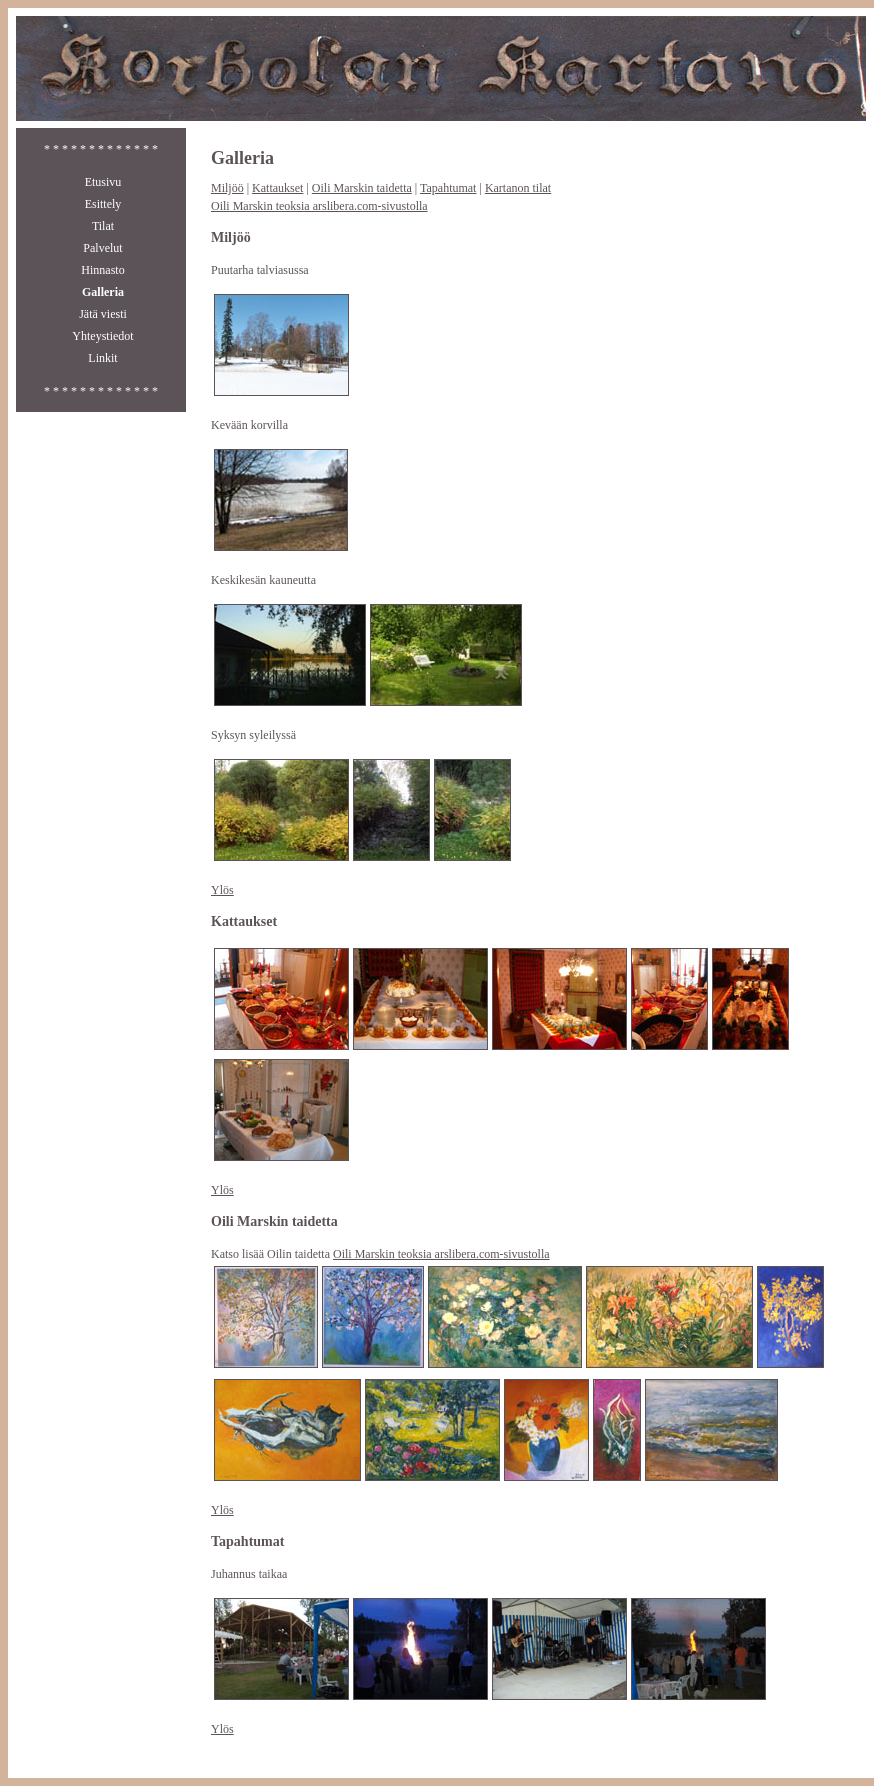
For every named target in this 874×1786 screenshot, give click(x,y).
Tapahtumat (448, 188)
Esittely (103, 204)
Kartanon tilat (518, 188)
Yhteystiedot (102, 336)
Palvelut (102, 248)
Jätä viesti (103, 314)
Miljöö (227, 188)
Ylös (222, 890)
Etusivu (103, 182)
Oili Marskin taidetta (362, 188)
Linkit (102, 358)
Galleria (103, 292)
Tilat (103, 226)
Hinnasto (102, 270)
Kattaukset (277, 188)
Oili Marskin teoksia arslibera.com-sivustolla (319, 206)
